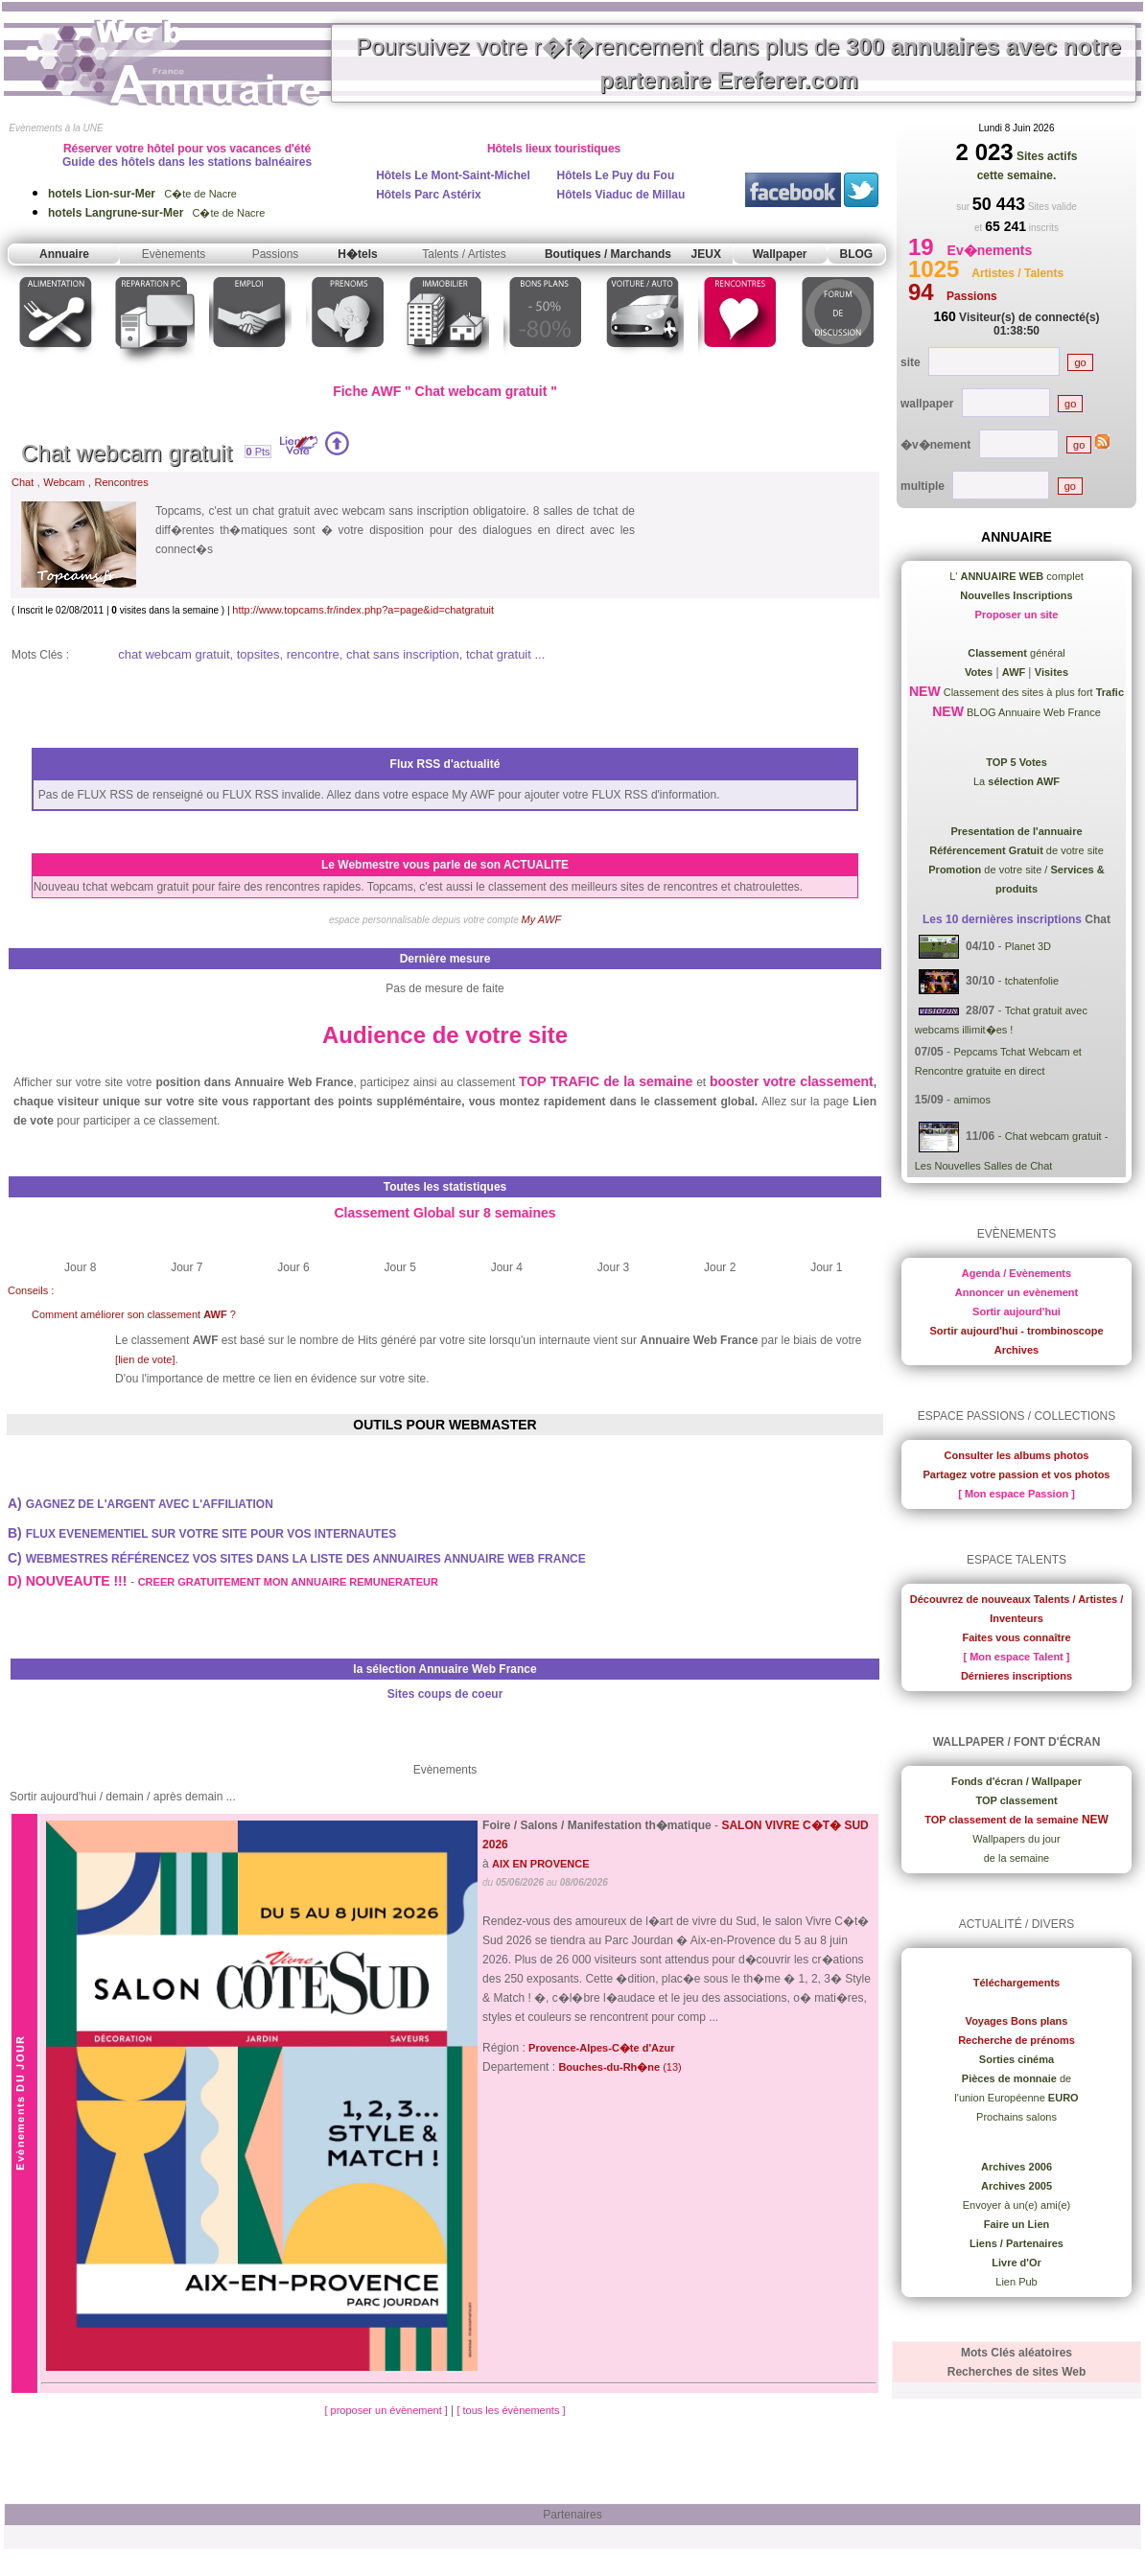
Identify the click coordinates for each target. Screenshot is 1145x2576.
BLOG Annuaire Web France (1032, 712)
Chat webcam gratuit (126, 453)
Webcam (63, 482)
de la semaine (1017, 1858)
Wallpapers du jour (1016, 1839)
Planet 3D (1028, 946)
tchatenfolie (1032, 980)
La (1016, 781)
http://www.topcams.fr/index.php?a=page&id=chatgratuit (363, 609)
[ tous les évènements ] (510, 2410)
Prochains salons (1016, 2117)
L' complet (1016, 576)
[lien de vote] (145, 1359)
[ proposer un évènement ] (387, 2410)
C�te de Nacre (142, 193)
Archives (1016, 1350)
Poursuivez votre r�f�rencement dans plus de (738, 63)
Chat (23, 482)
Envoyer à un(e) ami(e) (1017, 2205)
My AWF (542, 919)
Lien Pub (1016, 2281)
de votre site (1016, 850)
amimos (972, 1099)
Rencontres (121, 482)
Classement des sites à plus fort (1032, 692)
